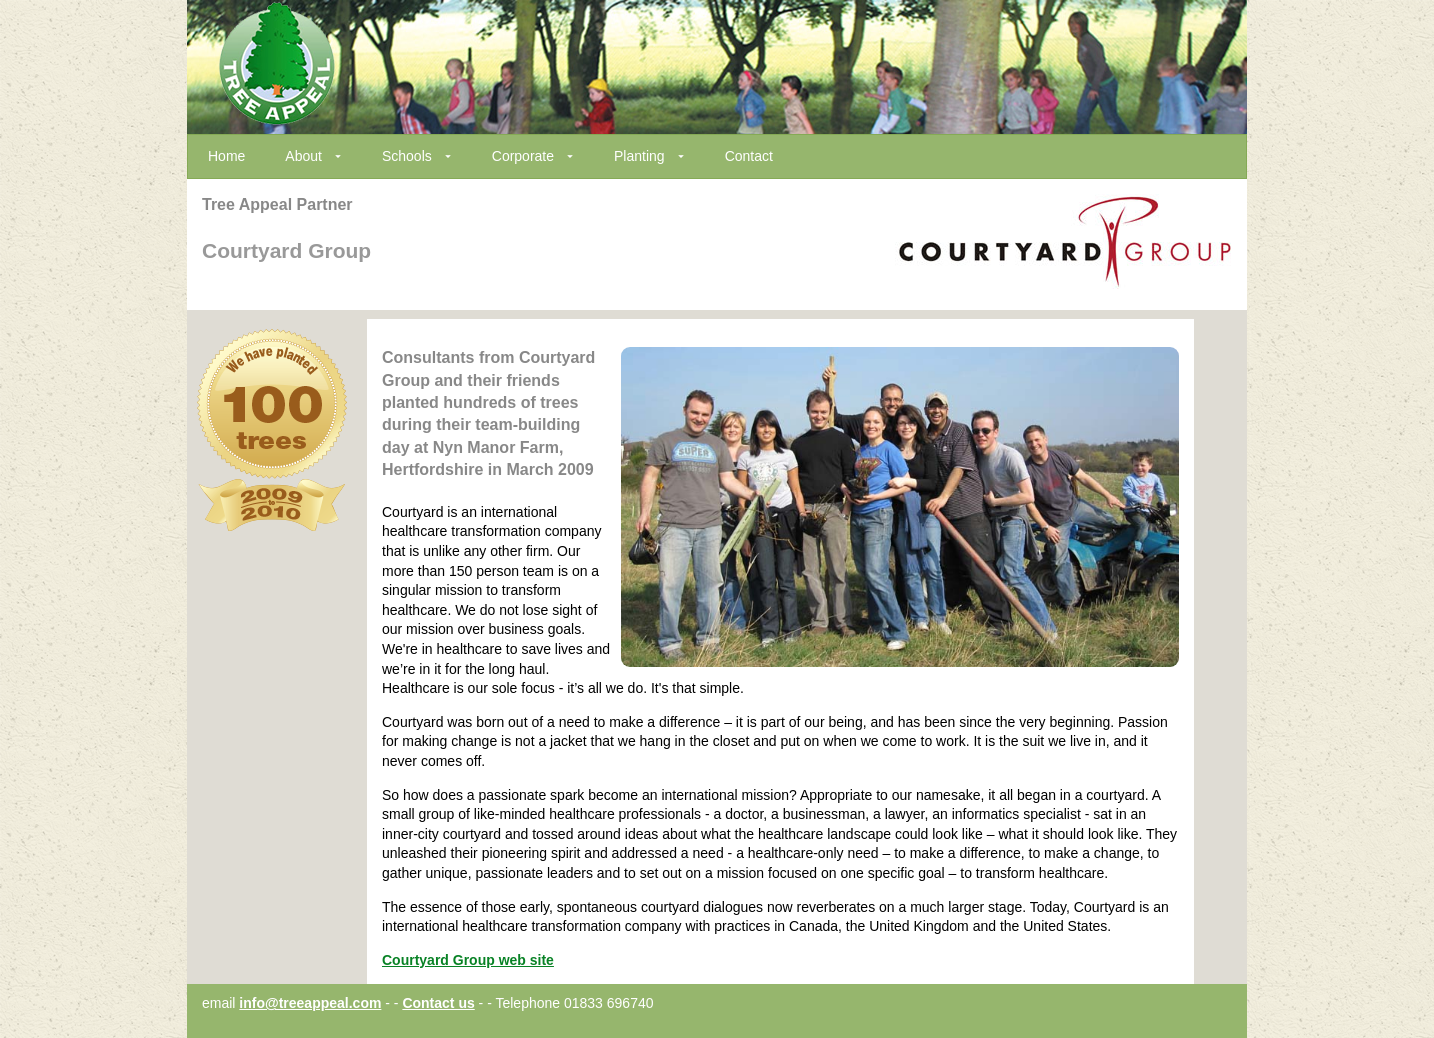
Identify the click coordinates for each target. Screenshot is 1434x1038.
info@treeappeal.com (310, 1003)
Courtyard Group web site (468, 960)
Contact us (438, 1003)
